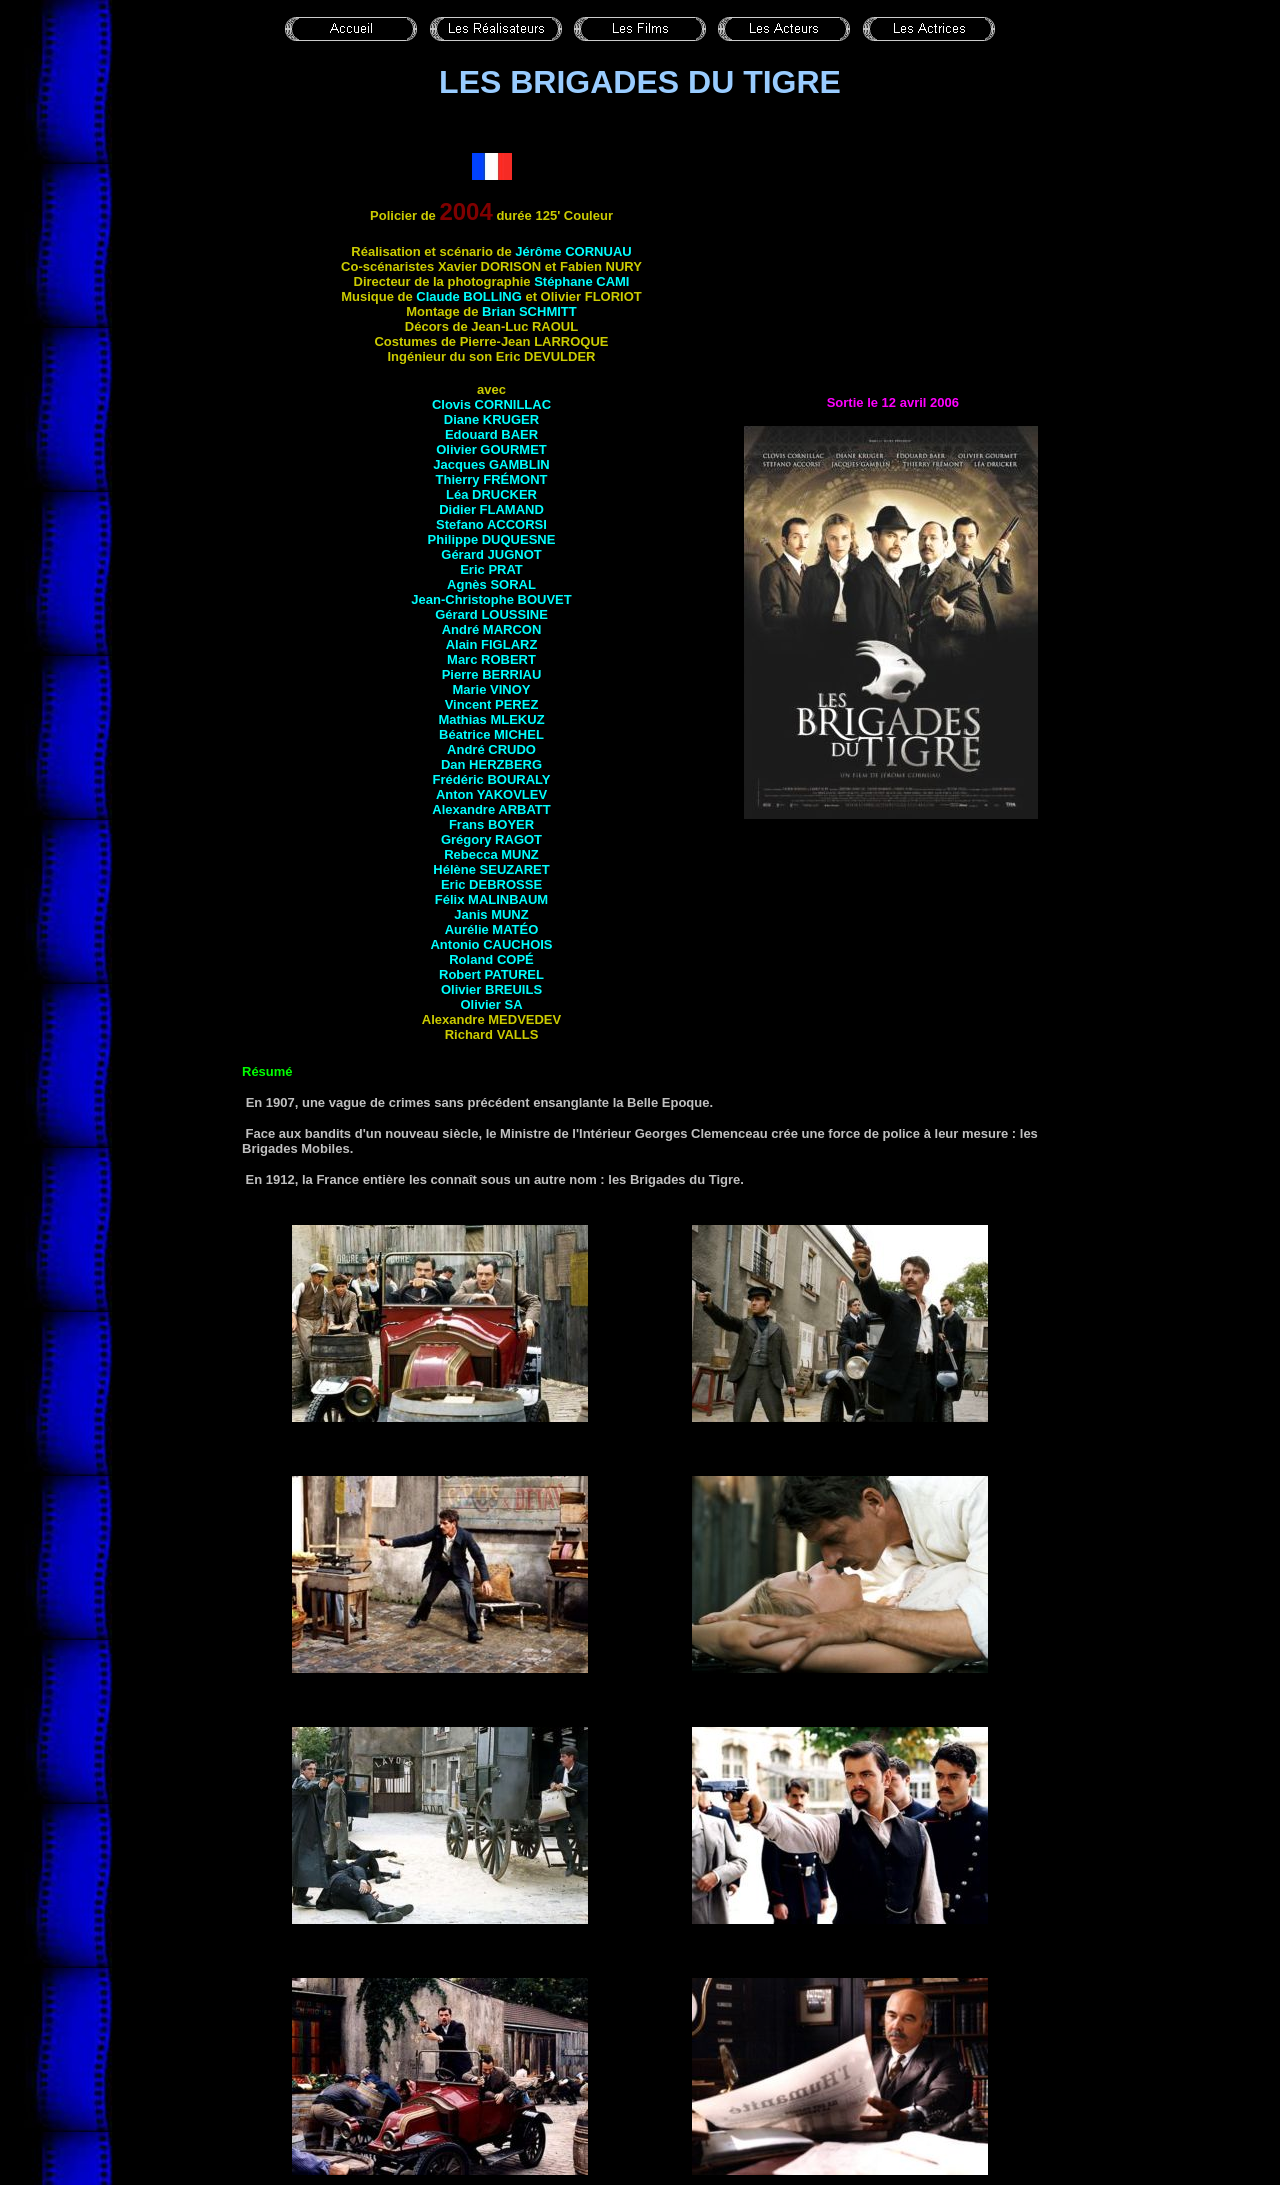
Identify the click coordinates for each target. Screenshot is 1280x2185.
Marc (491, 659)
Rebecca (491, 854)
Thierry (492, 479)
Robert (491, 974)
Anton (491, 794)
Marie (491, 689)
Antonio (491, 944)
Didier (491, 509)
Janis (491, 914)
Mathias (491, 719)
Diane (491, 419)
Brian (529, 311)
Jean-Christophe (491, 599)
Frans (491, 824)
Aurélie (492, 929)
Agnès (491, 584)
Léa (491, 494)
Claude (468, 296)
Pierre (492, 674)
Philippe (492, 539)
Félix (491, 899)
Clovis (491, 404)
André (492, 629)
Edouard (491, 434)
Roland (491, 959)
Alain (492, 644)
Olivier (491, 449)
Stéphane (581, 281)
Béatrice (491, 734)
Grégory (491, 839)
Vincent (492, 704)
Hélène (491, 869)
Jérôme (573, 251)
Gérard (491, 554)
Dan (491, 764)
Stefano (491, 524)
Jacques (491, 464)
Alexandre (491, 809)
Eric (491, 569)
